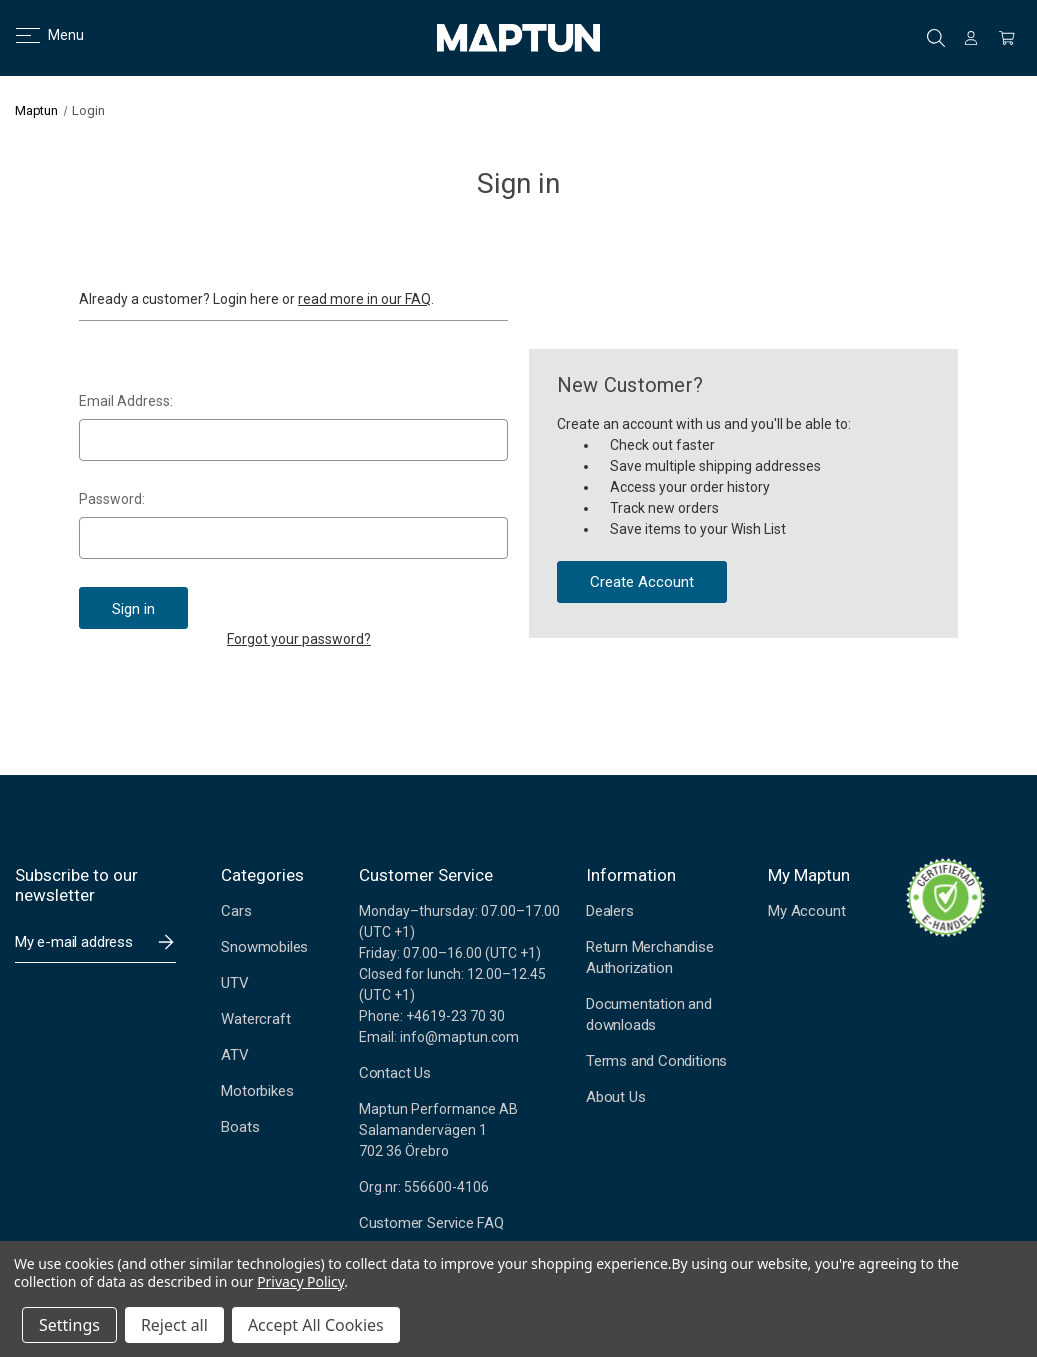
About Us (615, 1097)
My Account (806, 911)
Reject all (174, 1325)
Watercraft (255, 1019)
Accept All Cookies (316, 1325)
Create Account (642, 582)
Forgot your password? (299, 639)
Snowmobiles (264, 947)
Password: (112, 499)
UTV (234, 983)
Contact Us (395, 1073)
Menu (37, 35)
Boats (240, 1127)
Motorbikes (257, 1091)
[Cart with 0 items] (1007, 38)
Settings (69, 1325)
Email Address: (126, 401)
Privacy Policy (300, 1281)
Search (936, 38)
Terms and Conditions (656, 1061)
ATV (234, 1055)
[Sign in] (971, 38)
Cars (236, 911)
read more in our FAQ (364, 299)
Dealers (610, 911)
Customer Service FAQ (431, 1223)
